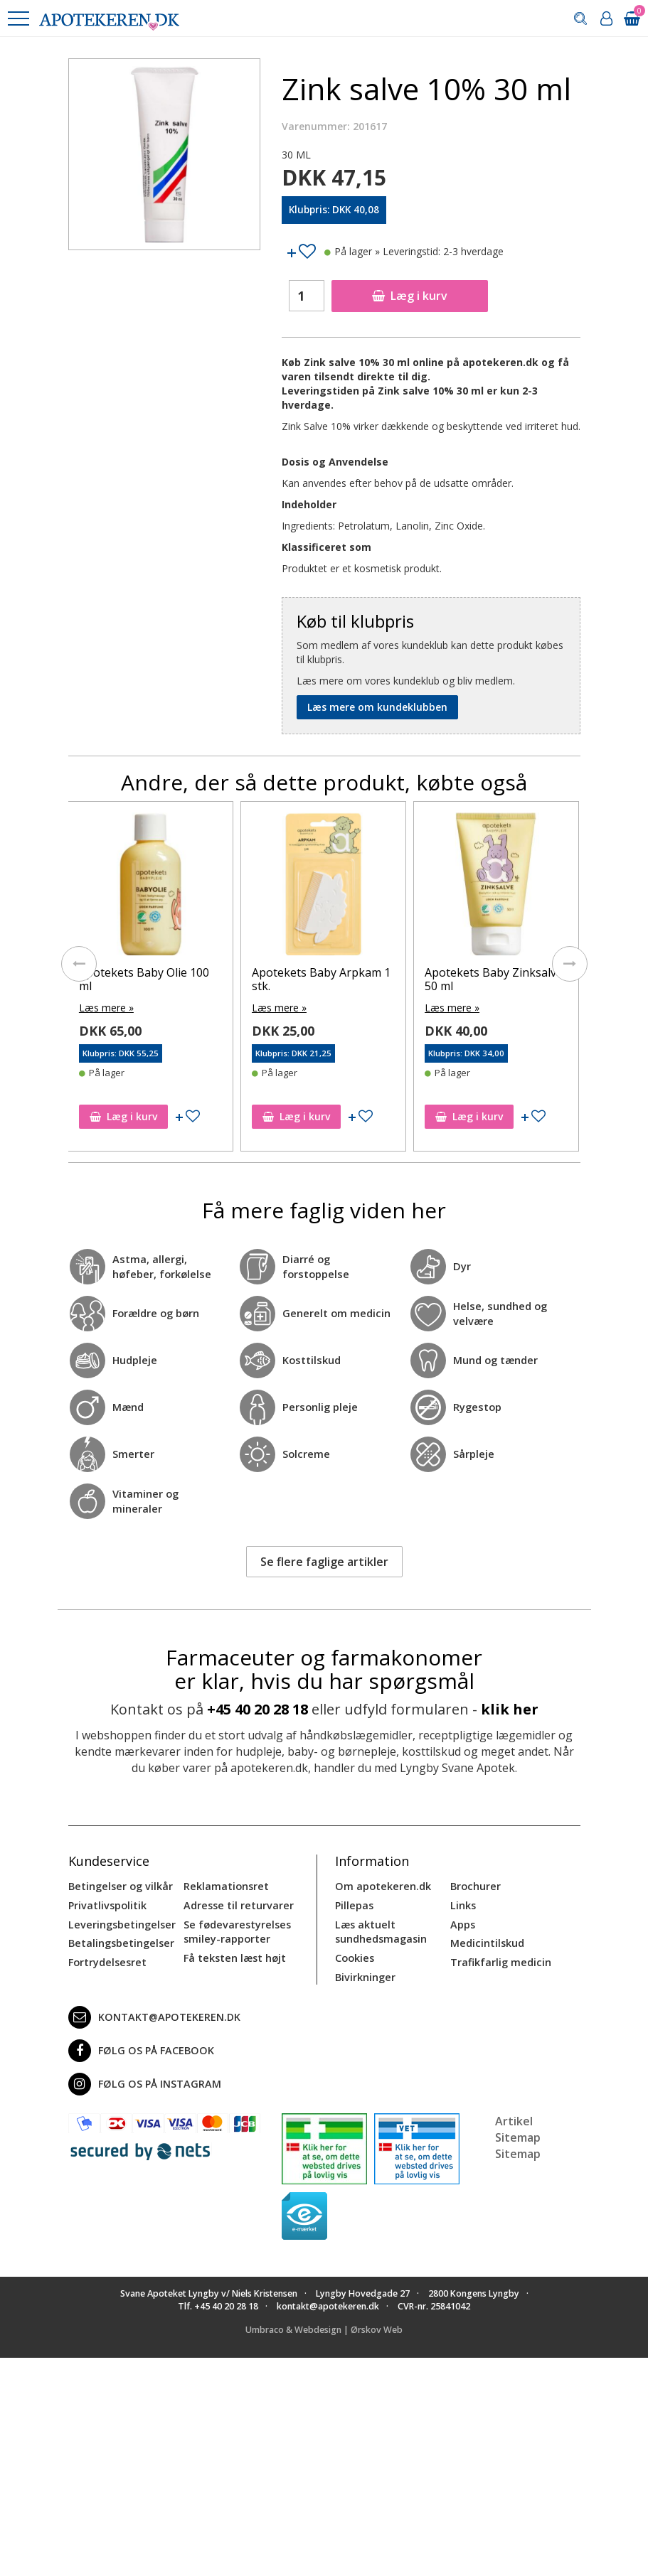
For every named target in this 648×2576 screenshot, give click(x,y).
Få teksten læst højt (234, 1955)
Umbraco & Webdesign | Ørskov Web (324, 2326)
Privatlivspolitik (106, 1904)
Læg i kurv (409, 296)
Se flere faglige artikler (324, 1560)
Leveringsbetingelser (119, 1922)
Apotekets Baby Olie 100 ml (144, 979)
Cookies (354, 1955)
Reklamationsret (225, 1885)
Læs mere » (106, 1007)
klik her (509, 1708)
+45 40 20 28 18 (257, 1708)
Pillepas (354, 1904)
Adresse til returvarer (237, 1904)
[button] (18, 18)
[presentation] (79, 963)
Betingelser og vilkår (119, 1885)
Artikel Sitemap (518, 2126)
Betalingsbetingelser (119, 1941)
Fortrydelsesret (106, 1959)
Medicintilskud (486, 1941)
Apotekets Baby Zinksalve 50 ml (494, 979)
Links (462, 1904)
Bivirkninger (364, 1973)
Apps (462, 1922)
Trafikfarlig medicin (500, 1959)
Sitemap (518, 2150)
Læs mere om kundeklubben (377, 707)
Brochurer (474, 1885)
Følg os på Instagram (142, 2080)
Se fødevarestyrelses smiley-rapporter (235, 1929)
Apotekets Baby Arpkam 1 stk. (321, 979)
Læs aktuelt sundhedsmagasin (380, 1929)
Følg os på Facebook (138, 2047)
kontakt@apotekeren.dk (153, 2013)
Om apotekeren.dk (381, 1885)
